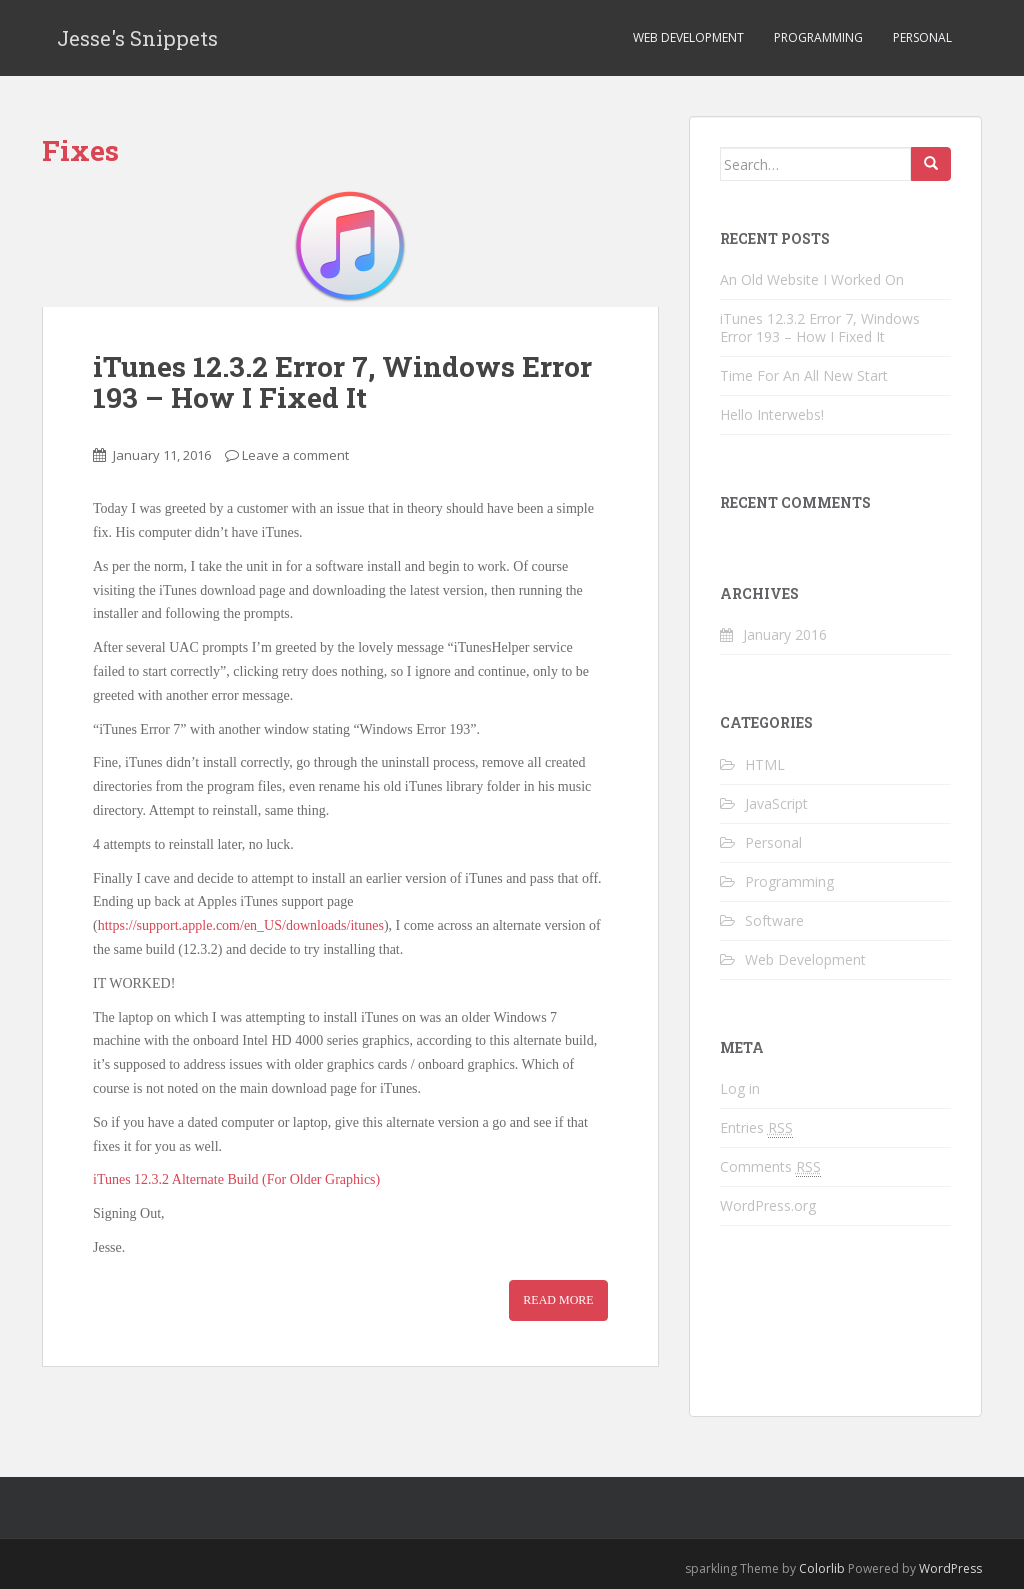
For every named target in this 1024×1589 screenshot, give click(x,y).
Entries (756, 1128)
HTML (765, 764)
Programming (818, 37)
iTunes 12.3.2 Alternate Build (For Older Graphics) (236, 1179)
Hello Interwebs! (772, 414)
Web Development (688, 37)
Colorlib (822, 1568)
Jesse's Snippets (137, 38)
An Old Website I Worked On (812, 279)
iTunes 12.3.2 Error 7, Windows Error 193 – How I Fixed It (342, 382)
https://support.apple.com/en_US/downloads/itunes (241, 925)
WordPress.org (768, 1205)
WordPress (950, 1568)
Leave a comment (295, 455)
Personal (922, 37)
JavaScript (776, 803)
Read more (558, 1300)
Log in (740, 1088)
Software (774, 920)
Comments (770, 1167)
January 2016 (785, 634)
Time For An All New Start (804, 375)
